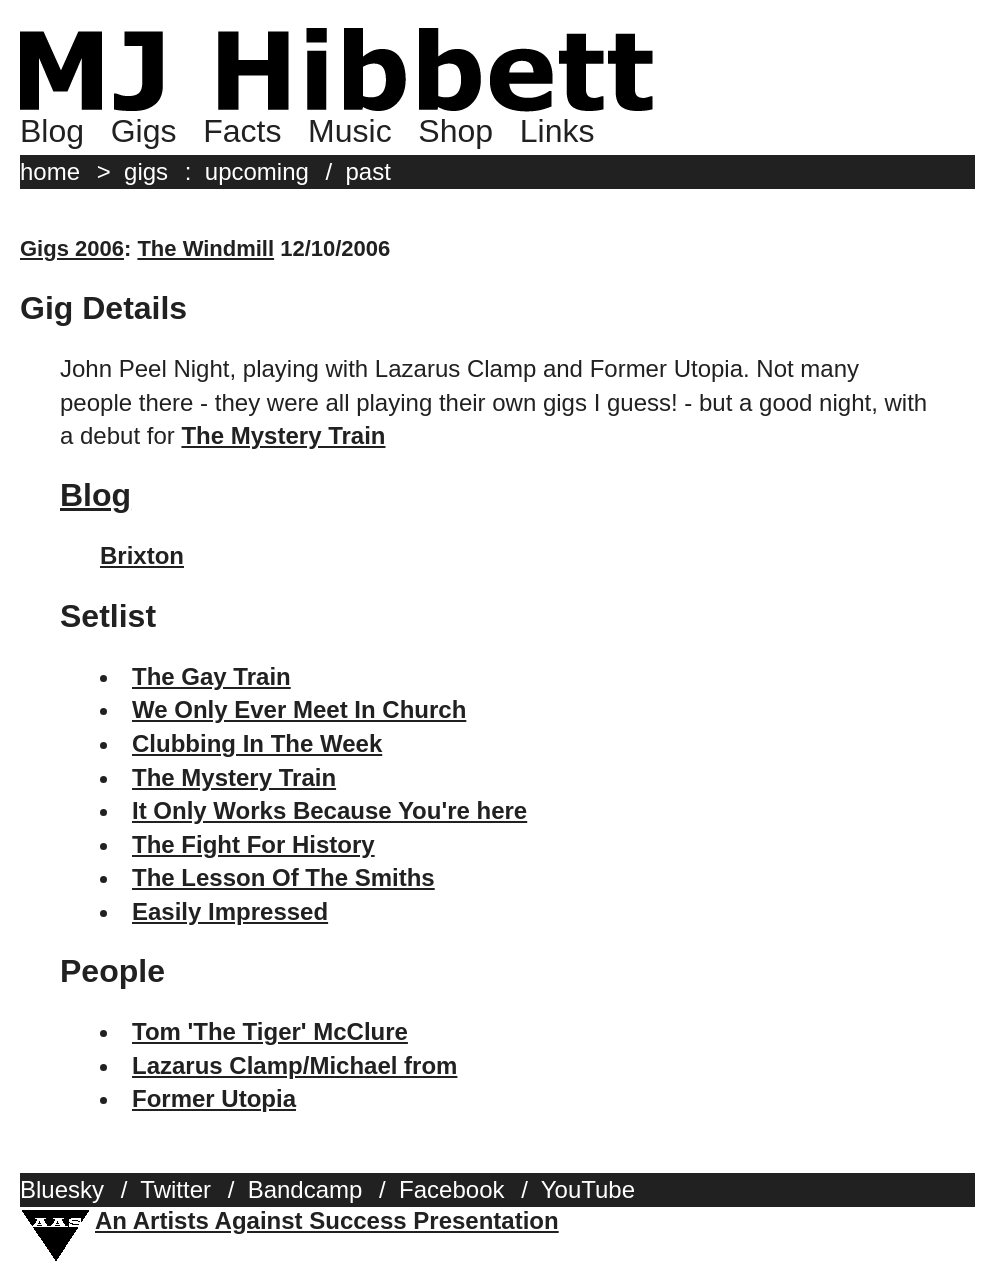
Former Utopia (214, 1098)
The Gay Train (211, 676)
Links (557, 131)
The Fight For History (253, 844)
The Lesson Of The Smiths (283, 877)
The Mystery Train (234, 777)
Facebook (451, 1189)
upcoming (257, 171)
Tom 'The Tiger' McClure (270, 1031)
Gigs (144, 131)
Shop (455, 131)
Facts (242, 131)
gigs (146, 171)
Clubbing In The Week (257, 743)
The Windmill (205, 248)
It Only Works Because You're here (329, 810)
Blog (52, 131)
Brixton (142, 555)
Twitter (175, 1189)
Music (350, 131)
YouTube (588, 1189)
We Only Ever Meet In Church (299, 709)
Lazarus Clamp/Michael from (294, 1065)
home (50, 171)
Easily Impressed (230, 911)
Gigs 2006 (72, 248)
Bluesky (62, 1189)
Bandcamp (305, 1189)
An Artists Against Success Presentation (327, 1220)
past (368, 171)
